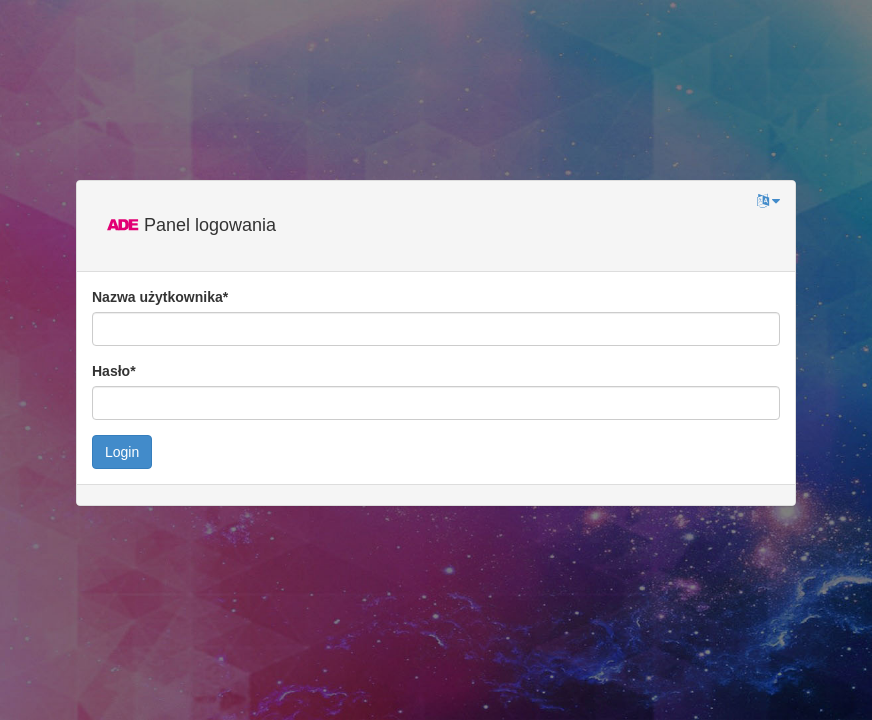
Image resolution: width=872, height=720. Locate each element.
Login (122, 452)
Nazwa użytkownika (160, 297)
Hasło (114, 371)
